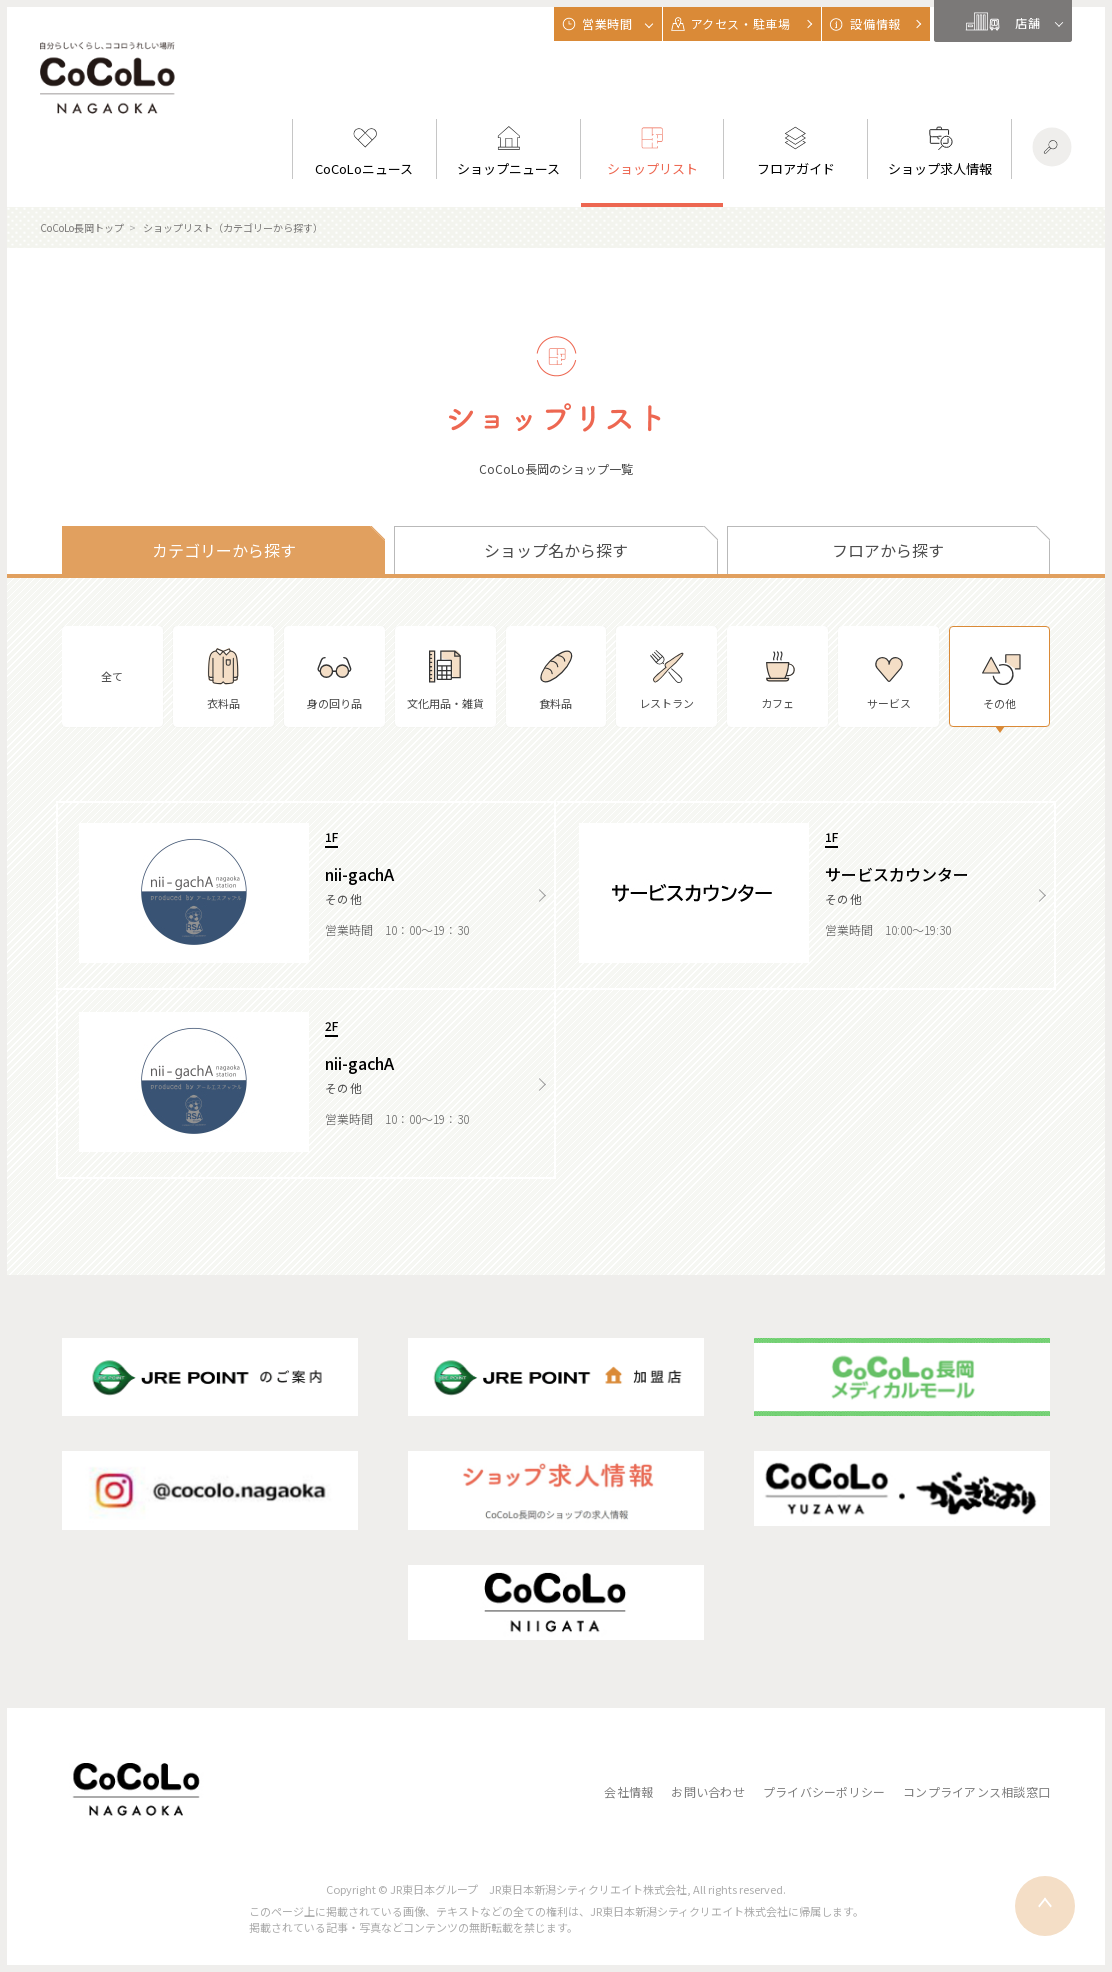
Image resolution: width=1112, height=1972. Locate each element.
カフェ (778, 676)
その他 (1000, 676)
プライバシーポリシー (824, 1791)
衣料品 (223, 676)
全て (112, 676)
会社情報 (628, 1791)
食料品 (556, 676)
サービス (889, 676)
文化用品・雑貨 (445, 676)
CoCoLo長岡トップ (82, 227)
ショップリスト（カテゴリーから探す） (233, 227)
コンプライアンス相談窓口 (976, 1791)
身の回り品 (334, 676)
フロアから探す (888, 550)
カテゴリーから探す (224, 550)
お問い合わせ (707, 1791)
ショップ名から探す (556, 550)
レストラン (666, 676)
